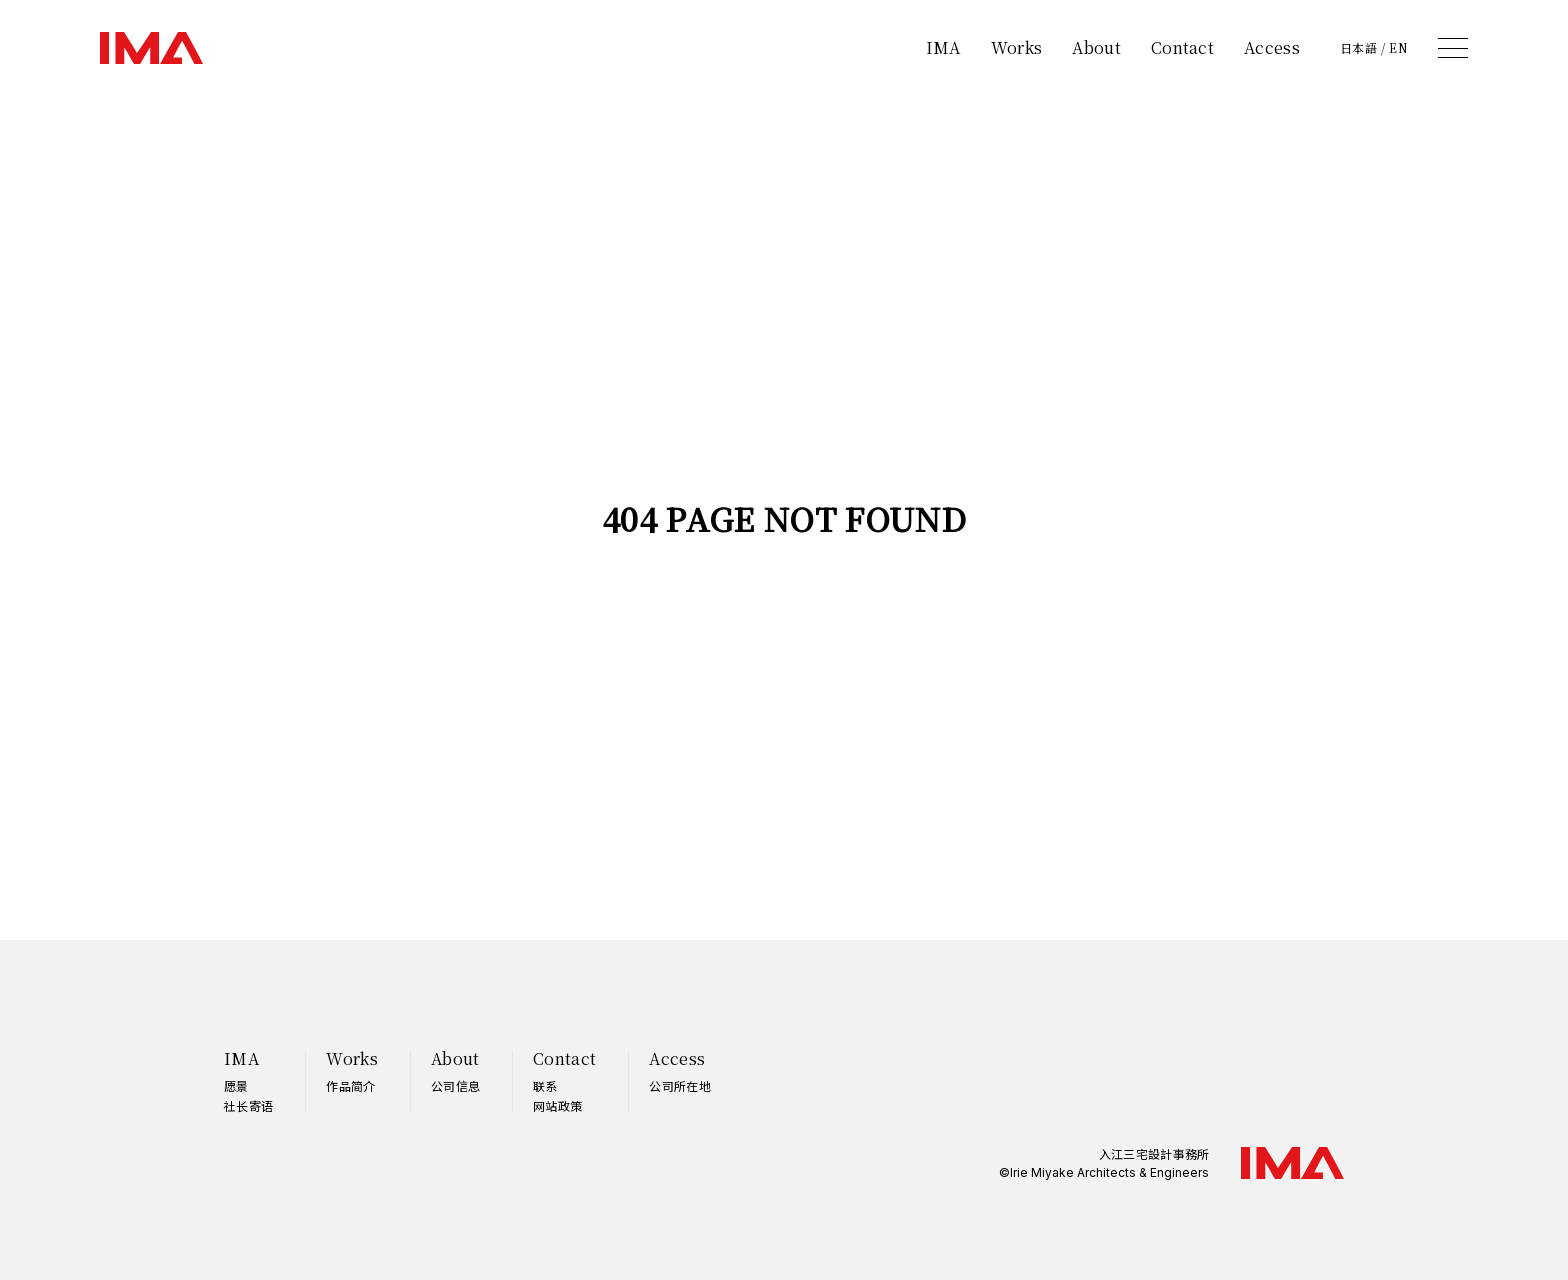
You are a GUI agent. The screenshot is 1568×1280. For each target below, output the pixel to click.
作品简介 (350, 1085)
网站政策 (557, 1105)
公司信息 (455, 1085)
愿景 (236, 1085)
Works (1017, 47)
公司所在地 (680, 1085)
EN (1398, 48)
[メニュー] (1453, 48)
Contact (1182, 47)
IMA (943, 47)
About (1096, 47)
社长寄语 (248, 1105)
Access (1272, 47)
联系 (545, 1085)
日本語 (1358, 48)
